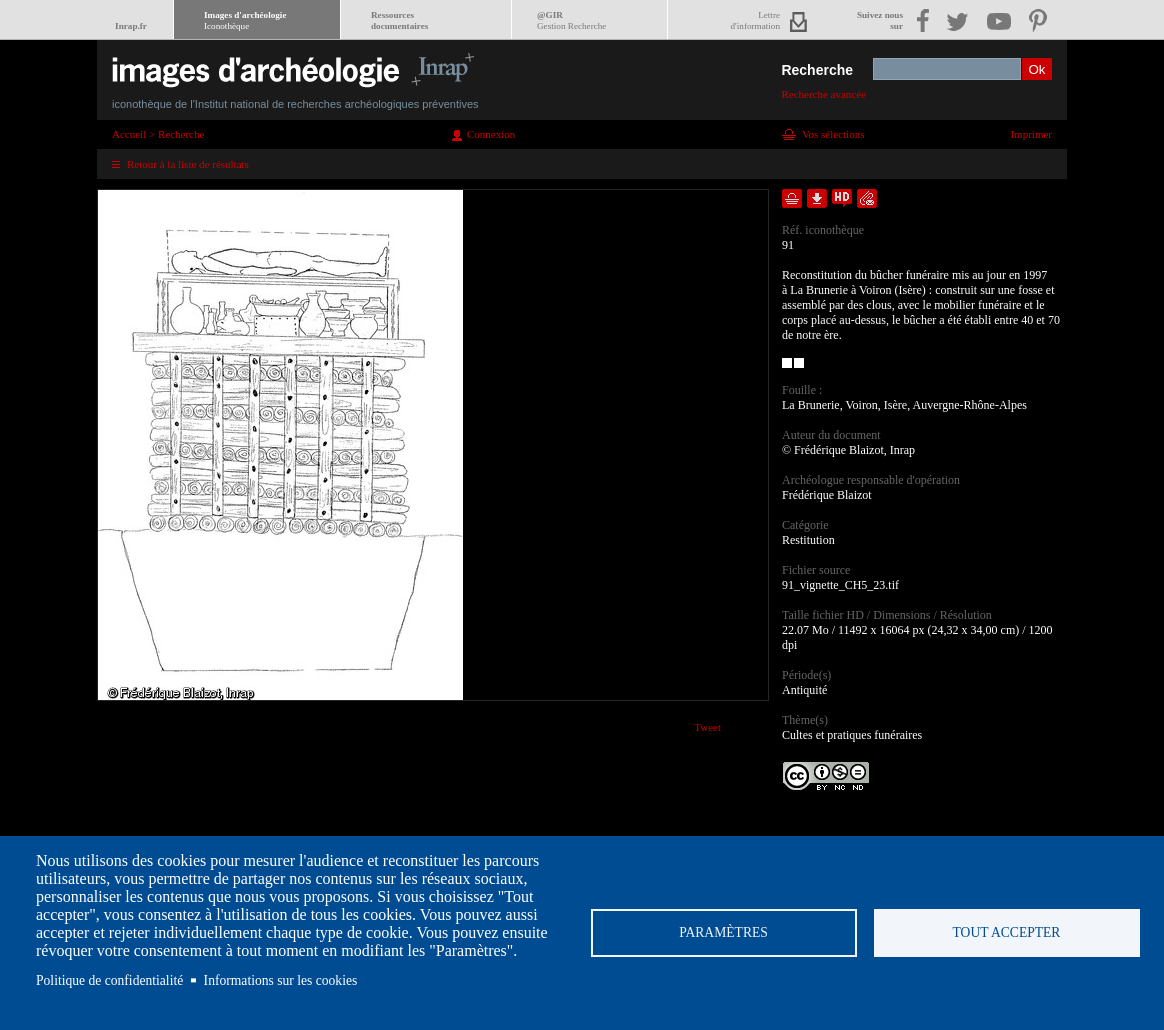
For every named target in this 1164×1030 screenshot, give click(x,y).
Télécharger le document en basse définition (817, 198)
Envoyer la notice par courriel (867, 198)
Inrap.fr (131, 26)
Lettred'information (755, 20)
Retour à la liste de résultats (188, 164)
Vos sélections (833, 134)
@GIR (571, 20)
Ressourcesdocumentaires (399, 20)
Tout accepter (1007, 932)
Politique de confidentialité (109, 980)
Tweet (707, 727)
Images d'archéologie (245, 20)
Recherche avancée (823, 94)
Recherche (817, 70)
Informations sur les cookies (281, 980)
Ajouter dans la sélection (792, 198)
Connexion (491, 134)
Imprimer (1031, 134)
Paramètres (723, 932)
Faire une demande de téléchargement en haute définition (842, 198)
